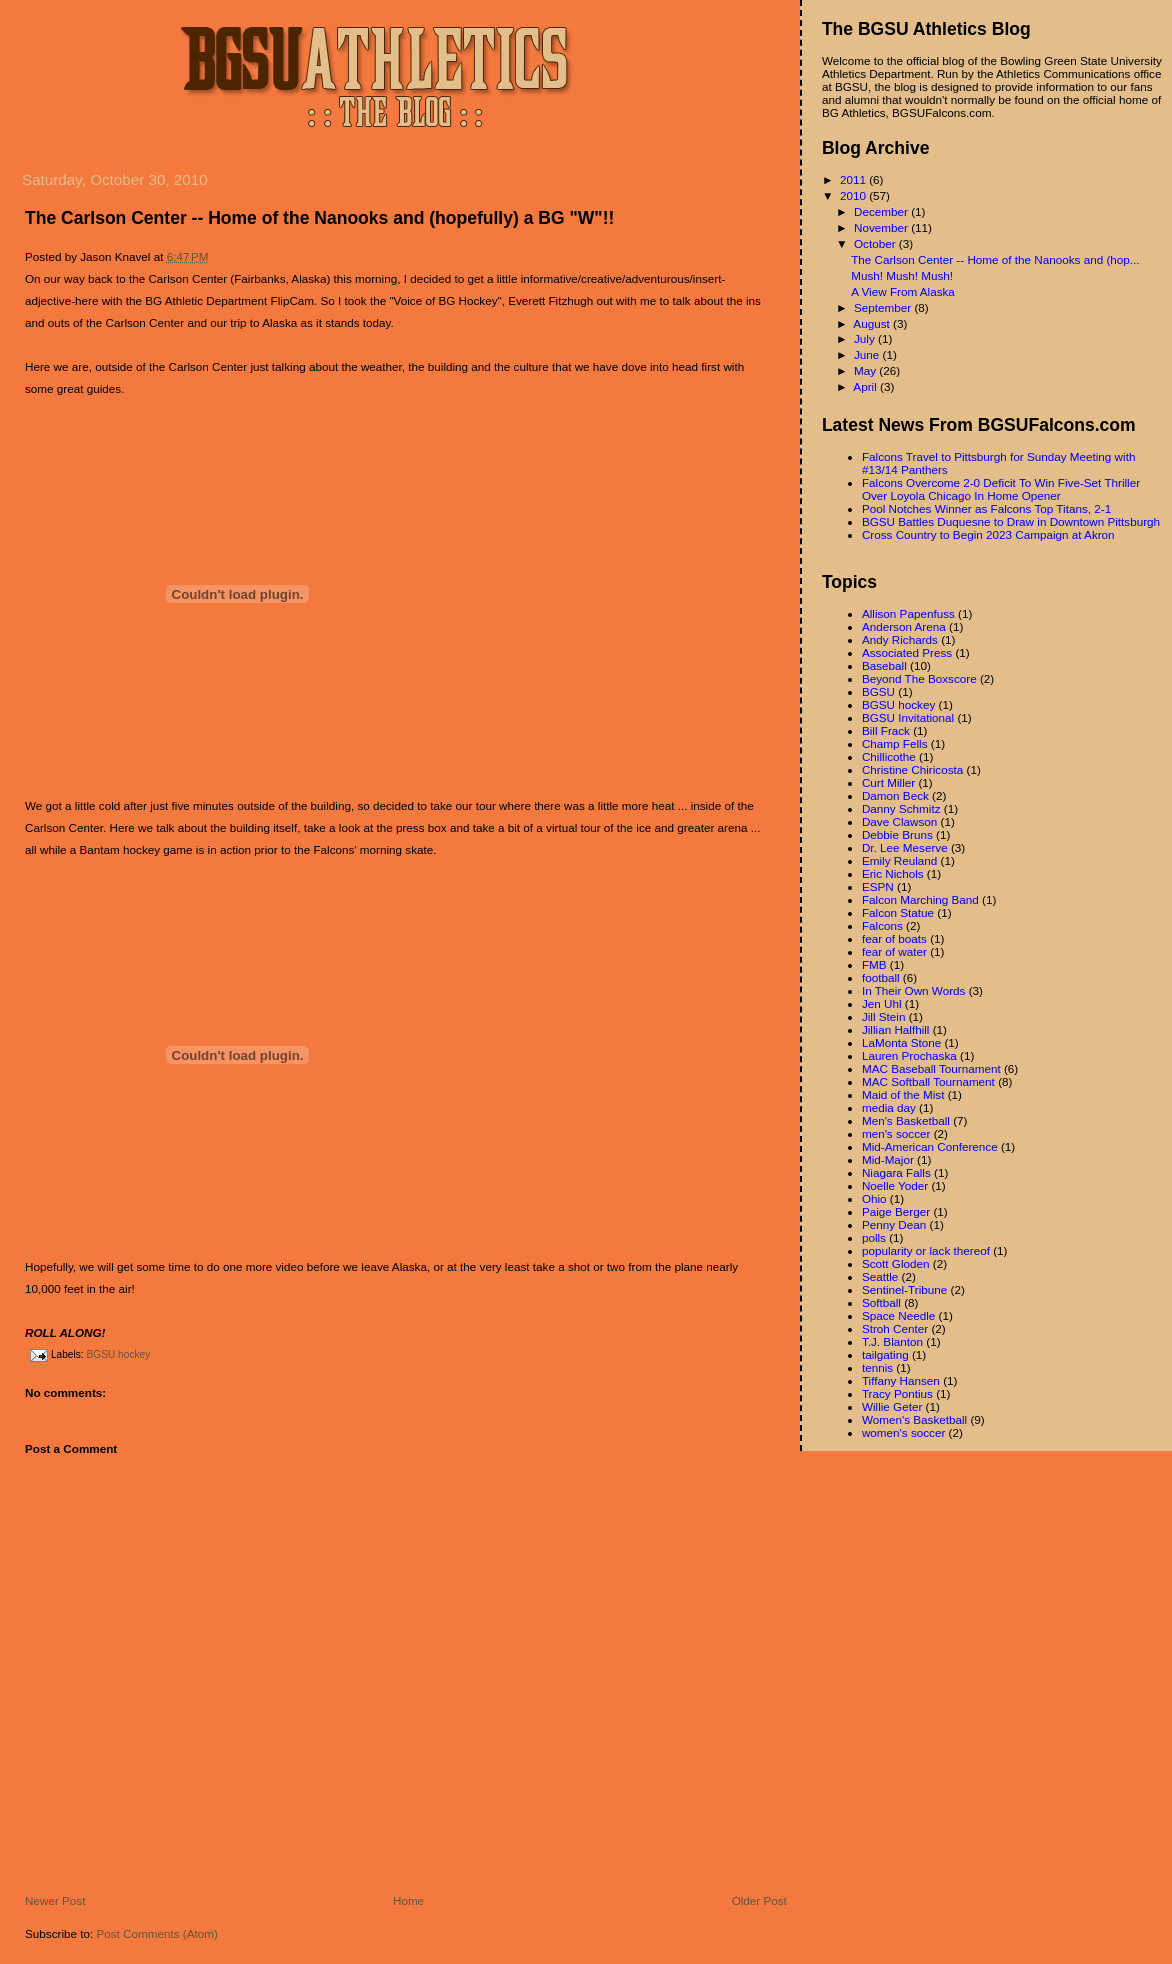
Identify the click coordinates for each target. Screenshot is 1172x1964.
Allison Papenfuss (908, 613)
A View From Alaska (903, 291)
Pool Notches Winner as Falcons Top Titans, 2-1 (986, 508)
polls (874, 1237)
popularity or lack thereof (926, 1250)
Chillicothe (889, 756)
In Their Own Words (914, 990)
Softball (881, 1302)
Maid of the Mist (903, 1094)
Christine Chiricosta (912, 769)
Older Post (759, 1900)
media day (889, 1107)
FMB (874, 964)
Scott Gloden (896, 1263)
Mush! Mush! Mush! (902, 275)
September (884, 307)
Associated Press (907, 652)
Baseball (884, 665)
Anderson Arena (904, 626)
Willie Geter (892, 1406)
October (876, 243)
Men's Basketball (906, 1120)
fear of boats (894, 938)
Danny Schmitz (901, 808)
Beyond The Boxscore (919, 678)
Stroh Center (895, 1328)
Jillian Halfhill (896, 1029)
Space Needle (898, 1315)
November (882, 227)
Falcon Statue (898, 912)
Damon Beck (895, 795)
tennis (877, 1367)
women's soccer (903, 1432)
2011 (854, 179)
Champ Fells (895, 743)
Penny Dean (894, 1224)
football (881, 977)
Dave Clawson (899, 821)
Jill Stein (884, 1016)
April (866, 386)
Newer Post (55, 1900)
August (873, 323)
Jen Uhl (882, 1003)
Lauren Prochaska (909, 1055)
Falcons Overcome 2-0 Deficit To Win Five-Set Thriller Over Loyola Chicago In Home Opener (1001, 489)
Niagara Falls (896, 1172)
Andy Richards (900, 639)
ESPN (878, 886)
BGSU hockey (118, 1354)
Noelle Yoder (895, 1185)
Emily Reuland (899, 860)
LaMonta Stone (901, 1042)
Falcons (882, 925)
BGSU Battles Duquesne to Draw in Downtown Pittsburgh (1011, 521)
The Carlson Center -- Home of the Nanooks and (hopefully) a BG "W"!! (319, 218)
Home (408, 1900)
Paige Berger (896, 1211)
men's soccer (896, 1133)
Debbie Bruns (897, 834)
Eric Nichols (893, 873)
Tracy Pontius (897, 1393)
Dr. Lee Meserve (905, 847)
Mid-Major (888, 1159)
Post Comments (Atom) (156, 1933)
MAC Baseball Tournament (931, 1068)
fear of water (894, 951)
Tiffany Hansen (901, 1380)
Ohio (874, 1198)
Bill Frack (886, 730)
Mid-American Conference (930, 1146)
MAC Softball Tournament (928, 1081)
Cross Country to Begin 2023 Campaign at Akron (988, 534)
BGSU (878, 691)
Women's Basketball (914, 1419)
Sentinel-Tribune (904, 1289)
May (866, 370)
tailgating (885, 1354)
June (868, 354)
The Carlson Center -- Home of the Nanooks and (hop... (995, 259)
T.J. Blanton (892, 1341)
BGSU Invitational (908, 717)
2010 (854, 195)
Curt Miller (888, 782)
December (882, 211)
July (866, 338)
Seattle (880, 1276)
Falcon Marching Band (920, 899)
